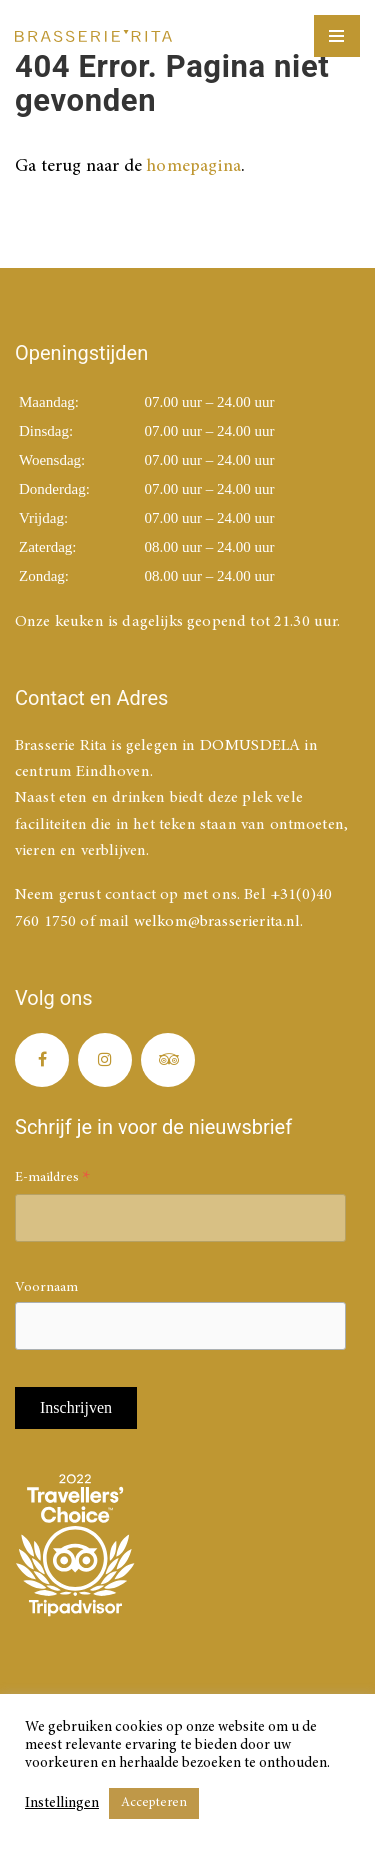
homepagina (193, 167)
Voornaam (46, 1288)
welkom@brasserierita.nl (217, 922)
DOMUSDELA (250, 746)
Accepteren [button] (154, 1803)
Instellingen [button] (62, 1803)
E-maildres (52, 1181)
